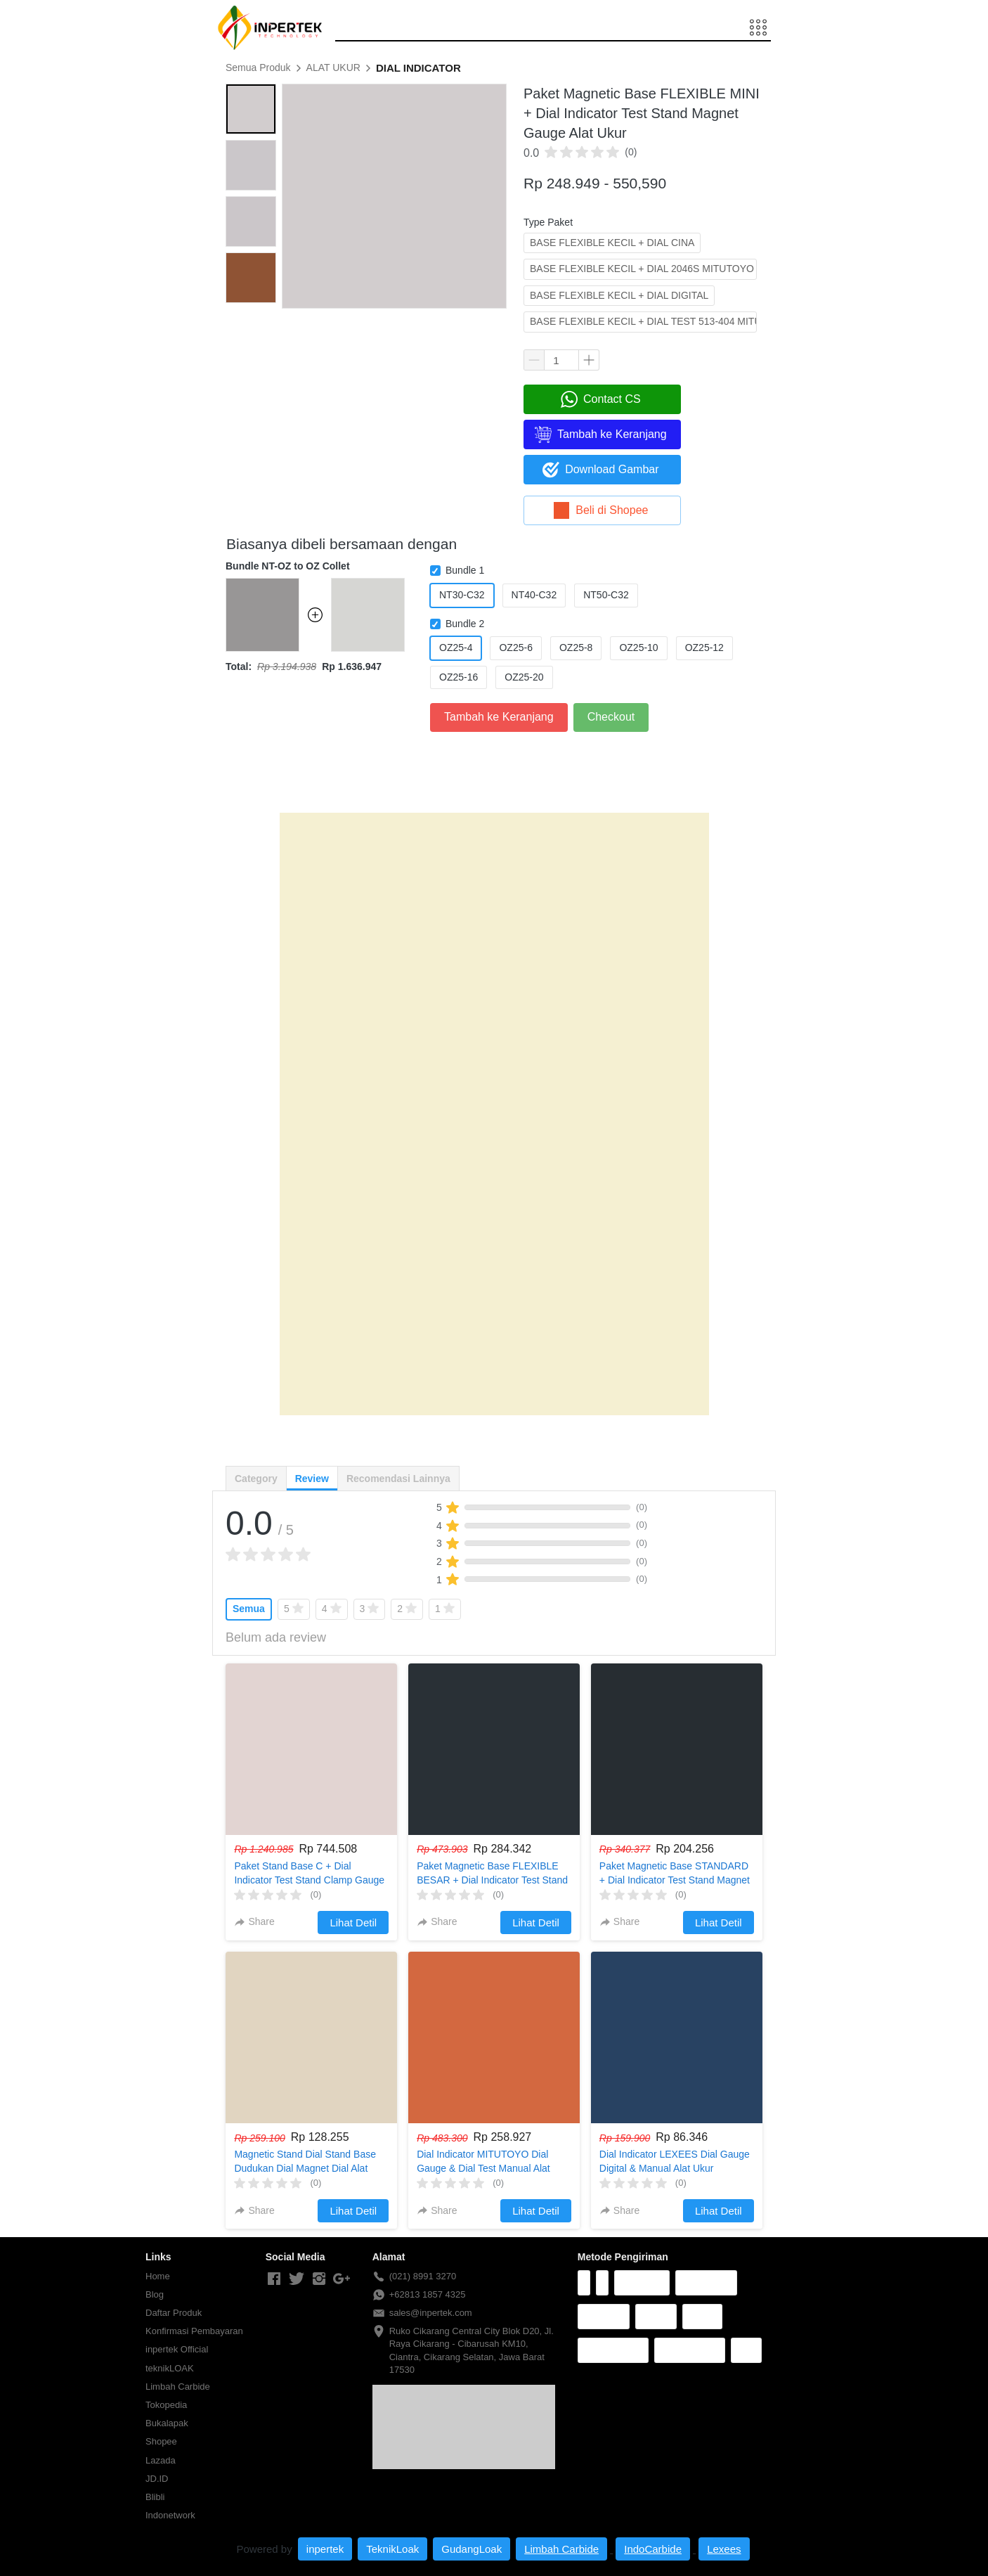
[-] (274, 2279)
